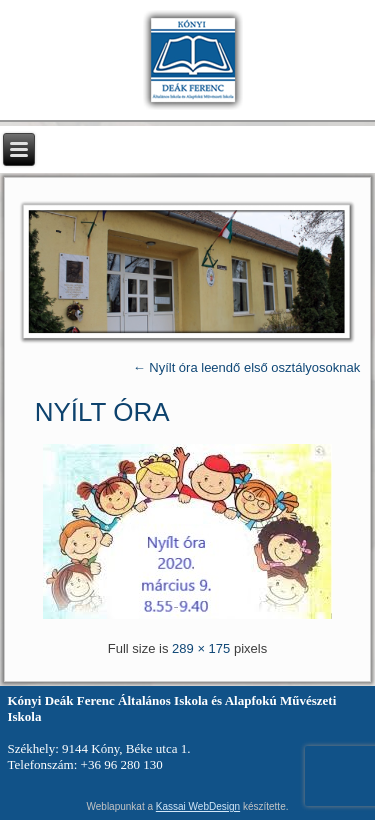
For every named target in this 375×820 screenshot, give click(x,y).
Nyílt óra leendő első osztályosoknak (247, 367)
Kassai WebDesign (198, 806)
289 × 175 (201, 648)
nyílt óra (102, 412)
